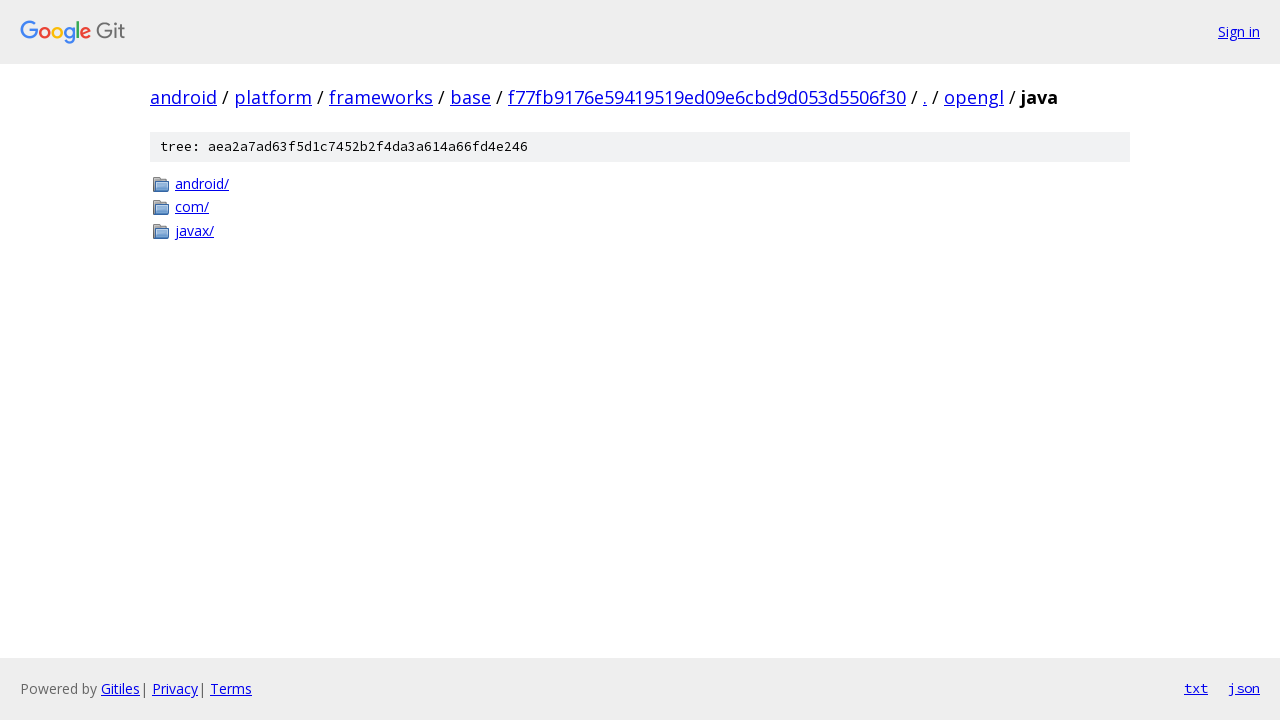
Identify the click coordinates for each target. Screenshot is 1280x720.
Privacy (175, 688)
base (470, 97)
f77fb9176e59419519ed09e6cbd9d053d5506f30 (707, 97)
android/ (202, 183)
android (183, 97)
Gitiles (120, 688)
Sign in (1239, 31)
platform (273, 97)
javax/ (194, 230)
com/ (192, 206)
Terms (231, 688)
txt (1196, 688)
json (1244, 688)
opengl (974, 97)
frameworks (381, 97)
